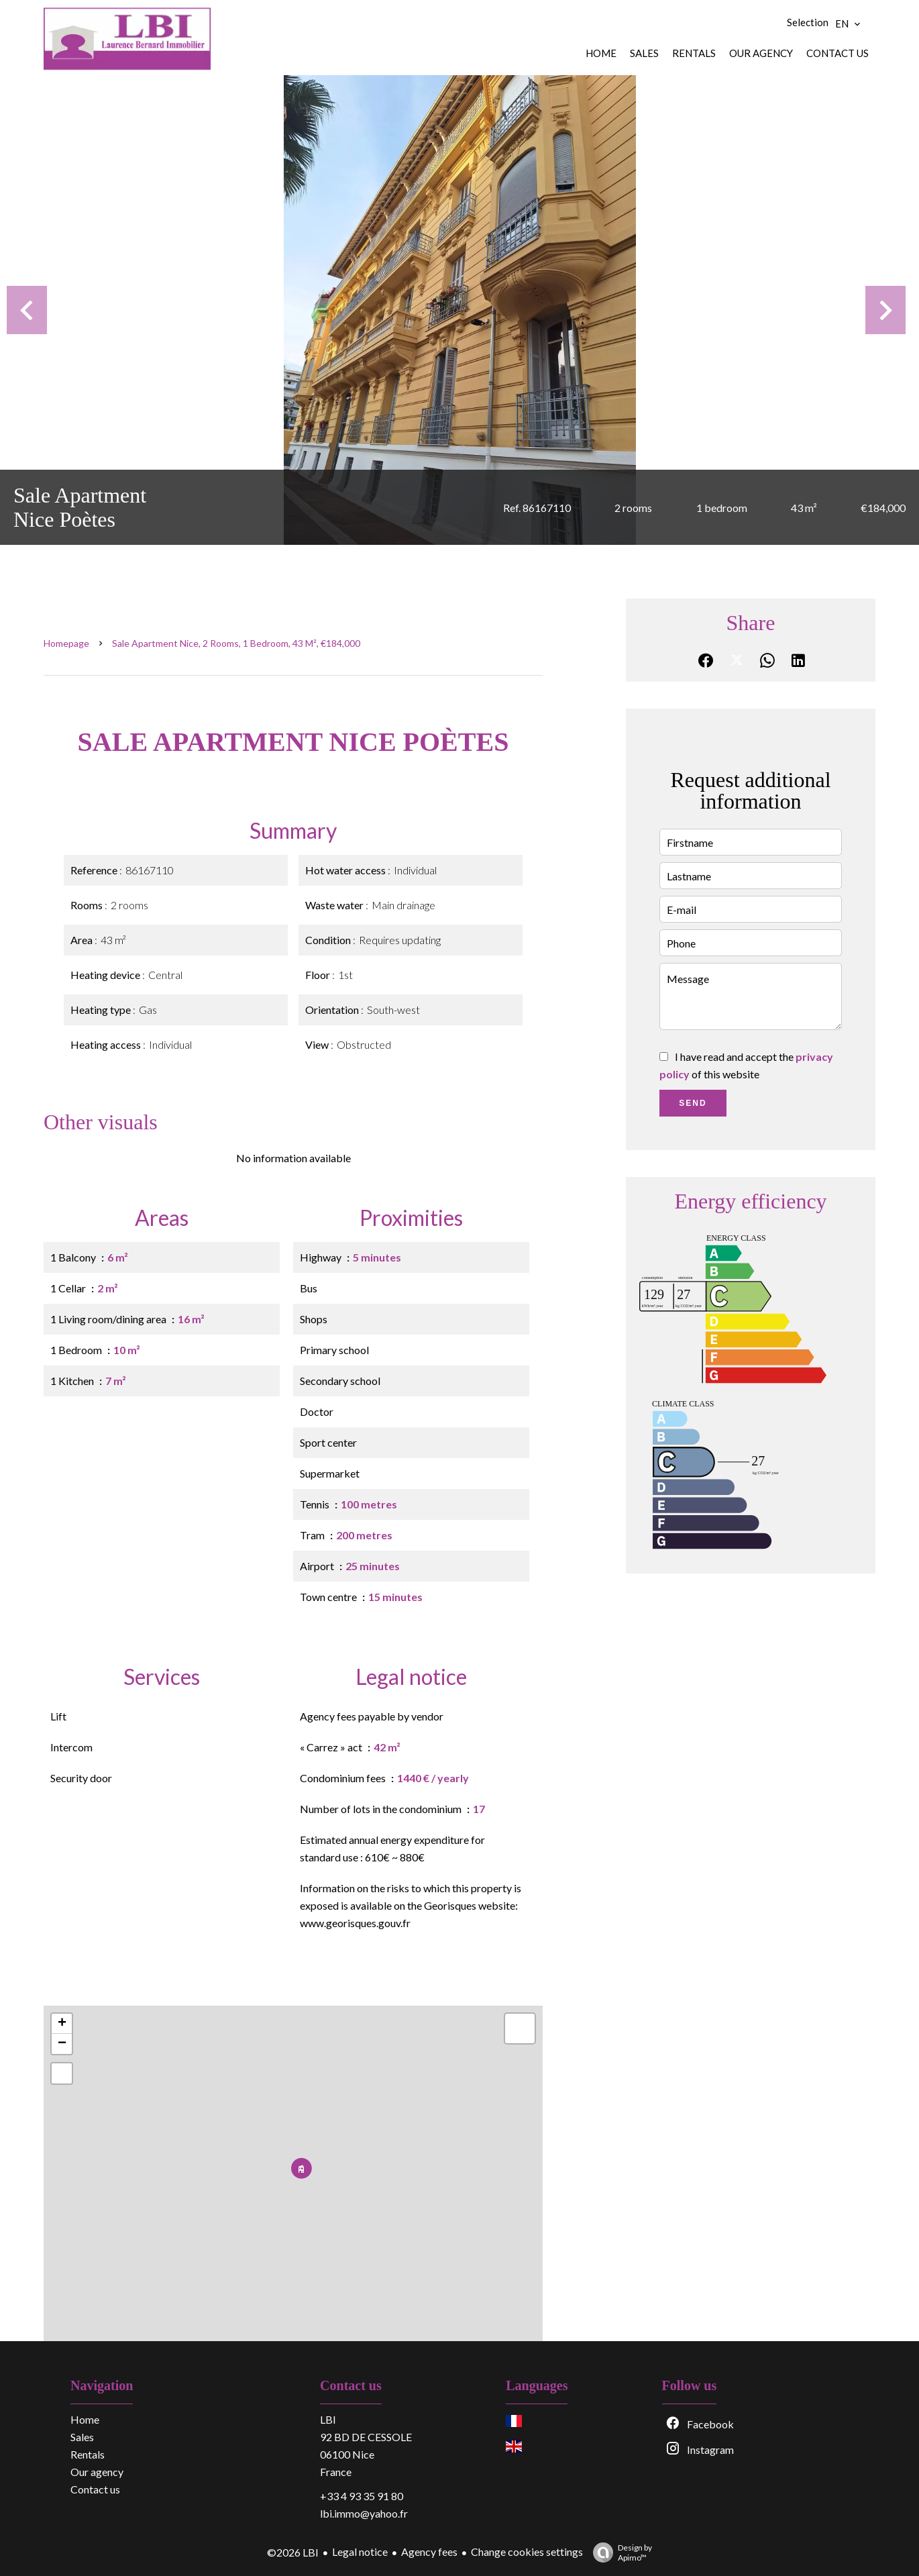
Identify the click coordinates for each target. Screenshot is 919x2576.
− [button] (62, 2044)
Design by (619, 2552)
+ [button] (62, 2024)
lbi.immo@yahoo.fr (364, 2513)
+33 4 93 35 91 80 (361, 2495)
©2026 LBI (293, 2552)
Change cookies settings (527, 2551)
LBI (328, 2419)
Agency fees (429, 2551)
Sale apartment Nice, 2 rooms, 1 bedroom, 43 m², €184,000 (236, 643)
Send (692, 1103)
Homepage (66, 643)
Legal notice (360, 2551)
